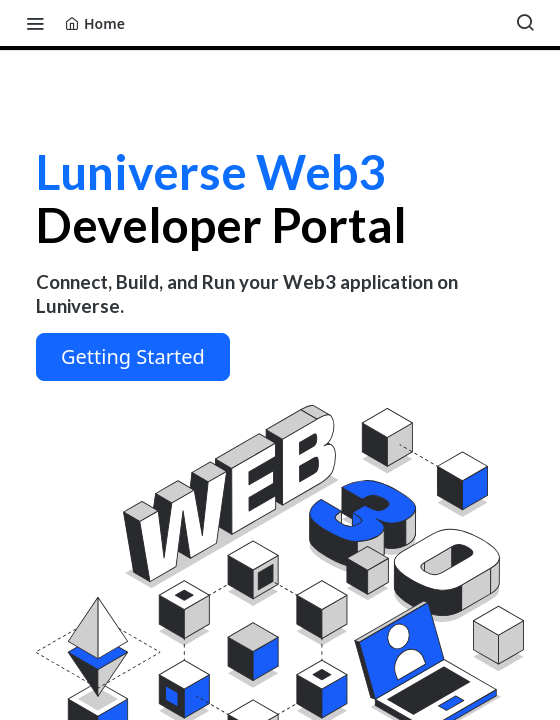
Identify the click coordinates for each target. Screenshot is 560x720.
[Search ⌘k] (525, 23)
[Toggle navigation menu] (35, 23)
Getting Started (133, 356)
